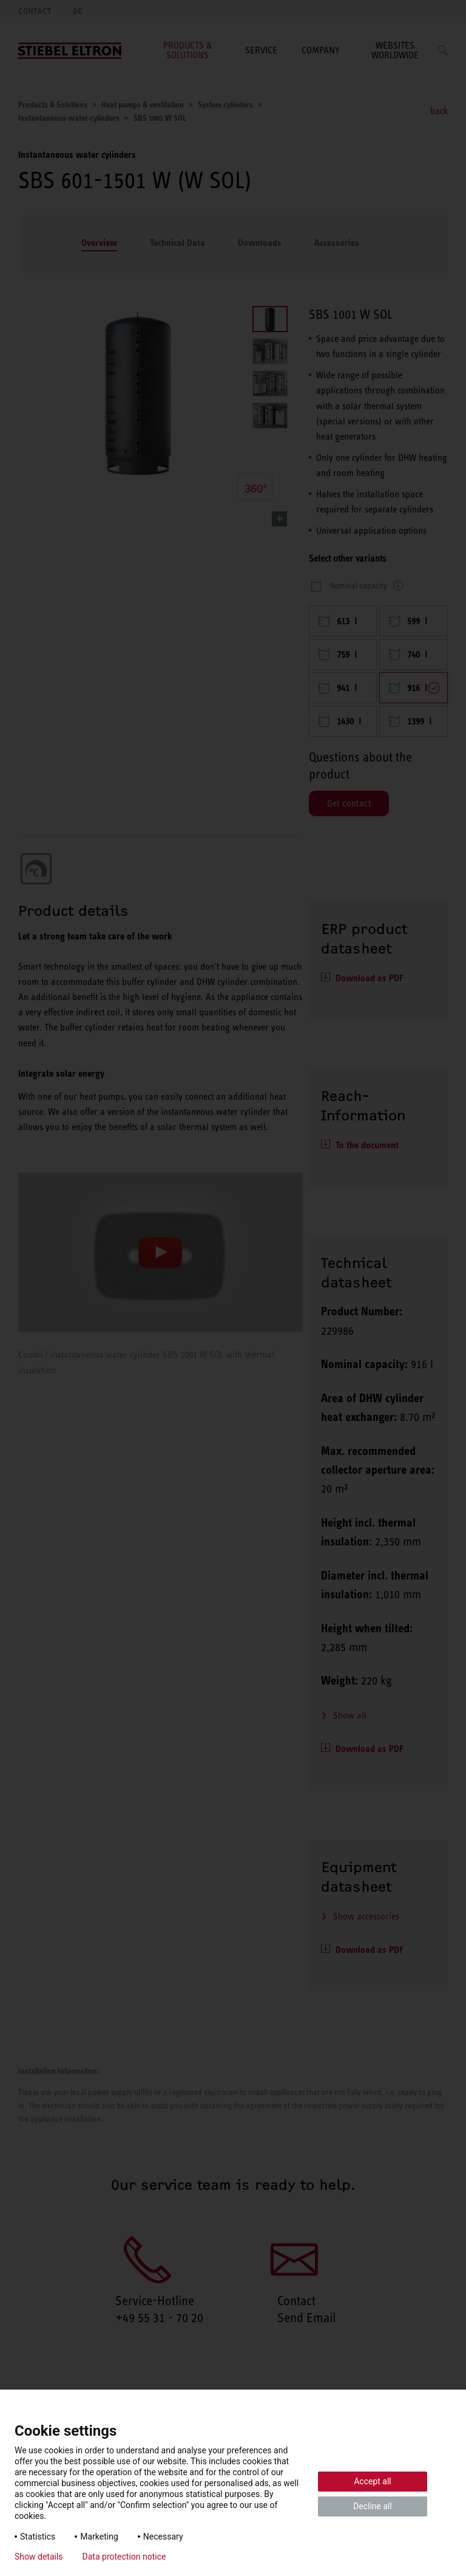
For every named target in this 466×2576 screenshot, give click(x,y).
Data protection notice (124, 2556)
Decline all (372, 2506)
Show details (39, 2556)
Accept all (372, 2481)
